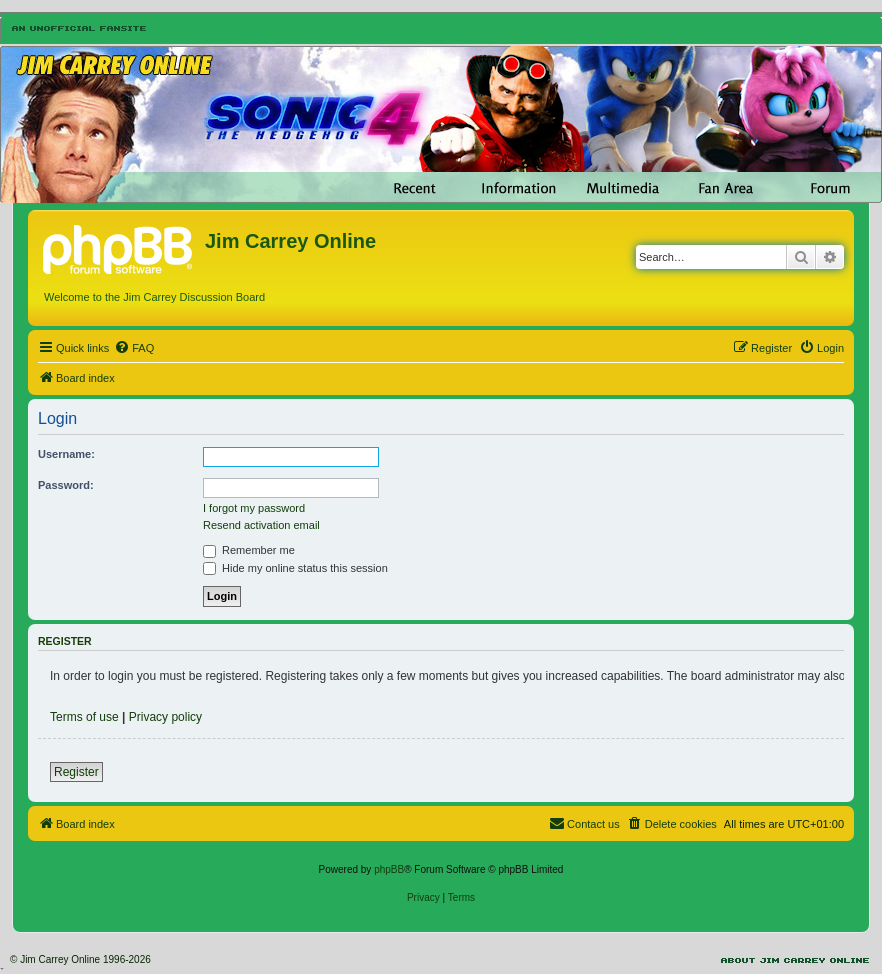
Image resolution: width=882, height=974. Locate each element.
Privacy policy (165, 717)
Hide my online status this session (295, 568)
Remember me (249, 550)
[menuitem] (134, 348)
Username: (66, 454)
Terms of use (84, 717)
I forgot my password (254, 508)
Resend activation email (261, 525)
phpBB (389, 869)
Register (76, 772)
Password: (66, 485)
